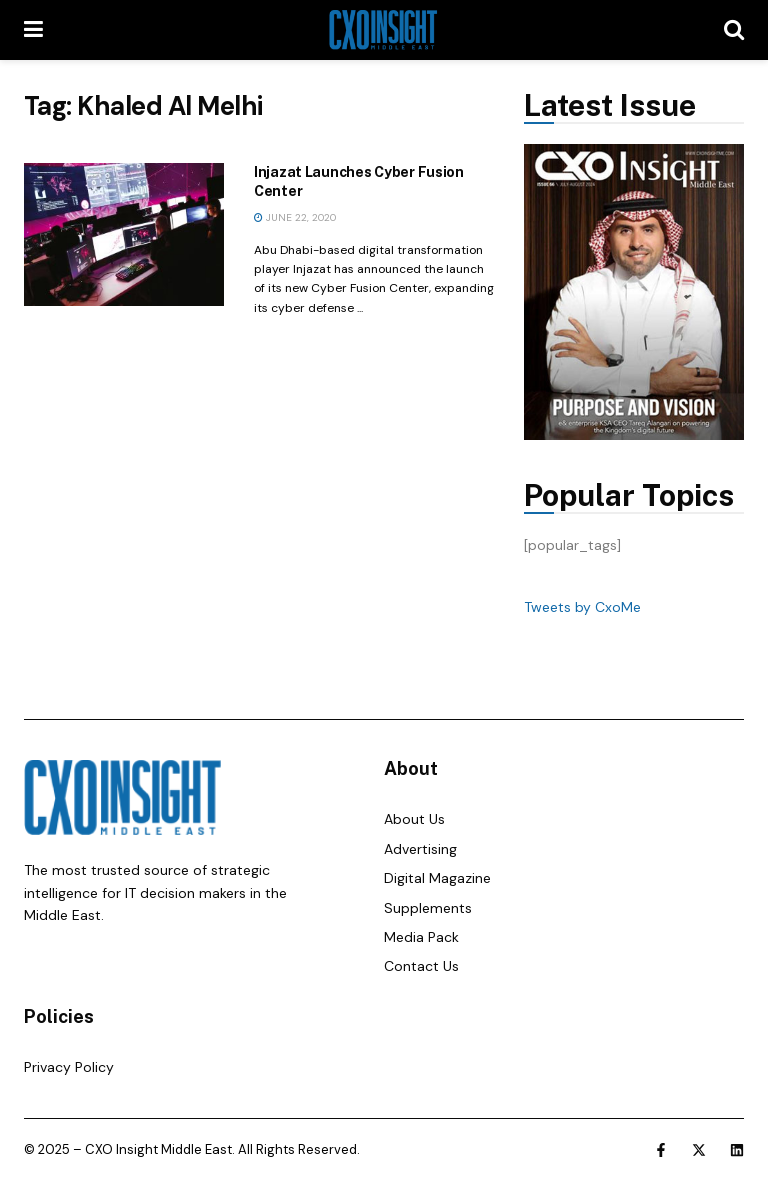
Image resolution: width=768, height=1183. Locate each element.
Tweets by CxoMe (582, 607)
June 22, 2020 (295, 217)
